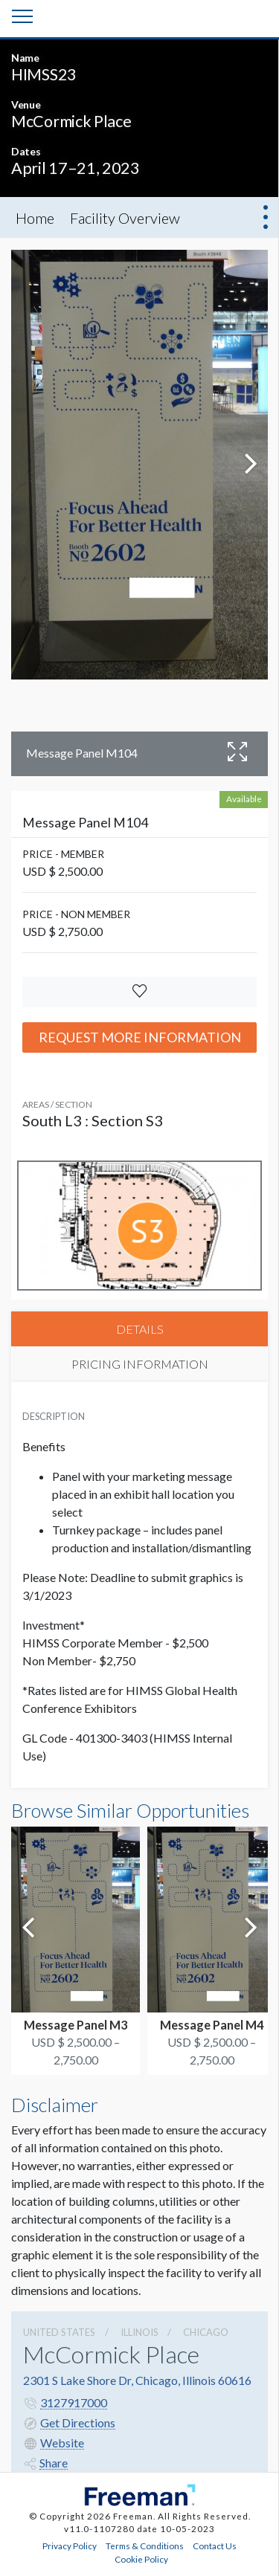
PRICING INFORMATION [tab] (139, 1364)
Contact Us (215, 2545)
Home (35, 218)
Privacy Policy (69, 2545)
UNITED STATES (59, 2332)
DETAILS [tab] (140, 1329)
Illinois (139, 2332)
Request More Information (140, 1037)
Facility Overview (125, 218)
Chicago (205, 2332)
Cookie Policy (141, 2559)
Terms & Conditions (145, 2545)
